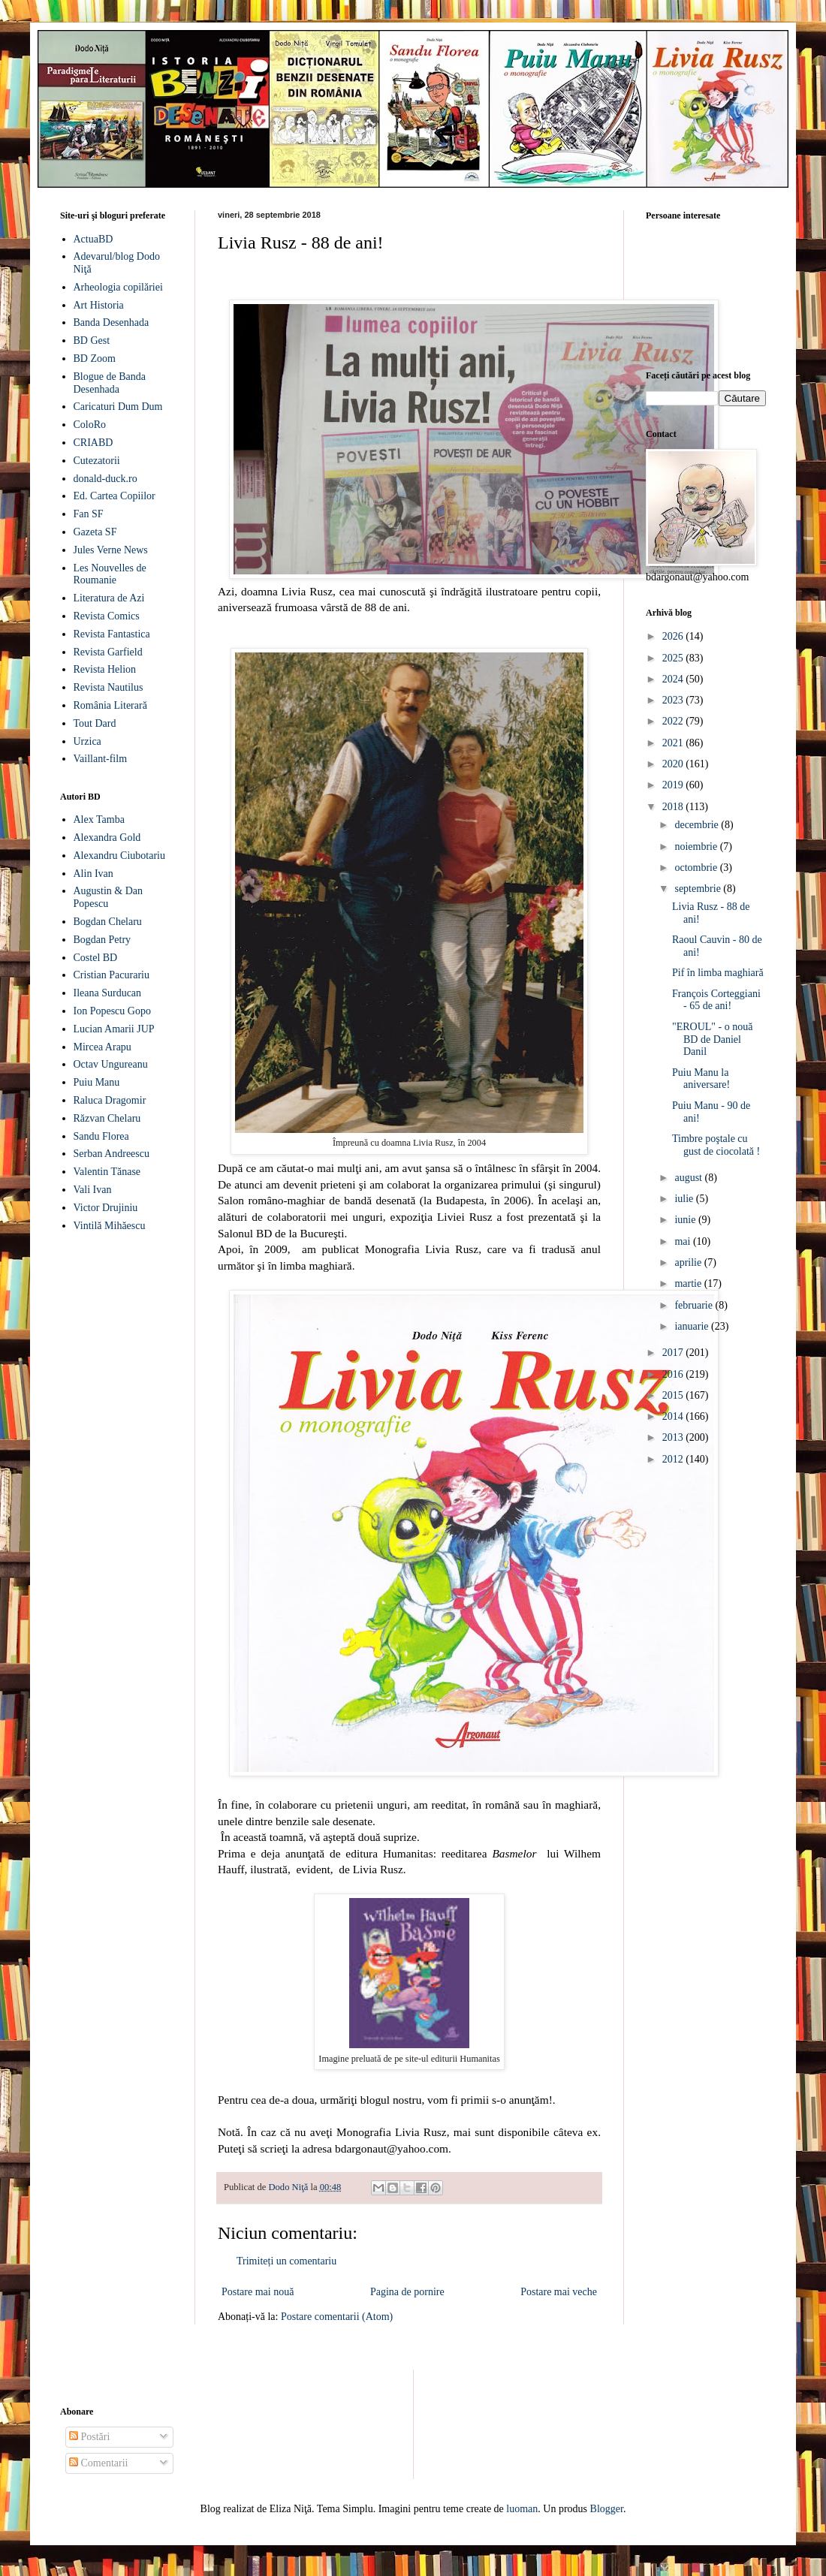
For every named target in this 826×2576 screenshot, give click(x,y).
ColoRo (90, 424)
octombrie (696, 867)
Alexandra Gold (107, 837)
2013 (674, 1437)
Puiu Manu (97, 1082)
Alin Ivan (93, 873)
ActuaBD (93, 239)
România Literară (110, 705)
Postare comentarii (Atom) (337, 2316)
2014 (674, 1416)
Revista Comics (107, 616)
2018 (674, 806)
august (689, 1177)
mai (683, 1241)
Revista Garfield (108, 652)
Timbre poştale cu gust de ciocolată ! (716, 1145)
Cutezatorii (97, 460)
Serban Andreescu (111, 1153)
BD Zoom (95, 358)
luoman (522, 2508)
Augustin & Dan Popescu (108, 897)
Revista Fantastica (112, 634)
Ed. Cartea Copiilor (114, 496)
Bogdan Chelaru (108, 921)
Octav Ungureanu (111, 1064)
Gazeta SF (95, 532)
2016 (674, 1374)
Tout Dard (95, 723)
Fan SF (89, 514)
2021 (674, 743)
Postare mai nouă (258, 2291)
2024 (674, 679)
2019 (674, 785)
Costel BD (96, 957)
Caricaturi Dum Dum (118, 406)
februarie (694, 1305)
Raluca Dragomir (110, 1100)
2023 (674, 700)
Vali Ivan (93, 1189)
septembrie (698, 888)
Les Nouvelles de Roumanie (110, 574)
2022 (674, 721)
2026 (674, 636)
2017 (674, 1352)
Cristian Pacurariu (111, 975)
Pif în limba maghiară (718, 972)
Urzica (87, 741)
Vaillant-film (101, 758)
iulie (684, 1198)
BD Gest (92, 340)
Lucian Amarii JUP (114, 1029)
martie (689, 1283)
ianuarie (692, 1326)
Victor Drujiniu (106, 1207)
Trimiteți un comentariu (286, 2261)
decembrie (697, 824)
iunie (686, 1219)
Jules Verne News (111, 550)
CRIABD (93, 442)
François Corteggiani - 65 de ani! (716, 1000)
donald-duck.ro (105, 478)
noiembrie (696, 846)
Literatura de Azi (109, 598)
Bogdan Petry (102, 939)
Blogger (606, 2508)
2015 (674, 1395)
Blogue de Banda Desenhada (110, 383)
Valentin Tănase (107, 1171)
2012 (674, 1459)
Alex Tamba (99, 819)
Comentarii (98, 2463)
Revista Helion (105, 669)
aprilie (689, 1262)
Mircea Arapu (102, 1047)
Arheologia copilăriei (118, 287)
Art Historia (99, 305)
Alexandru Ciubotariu (119, 855)
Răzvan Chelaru (107, 1118)
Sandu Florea (101, 1136)
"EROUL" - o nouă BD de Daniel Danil (712, 1039)
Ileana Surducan (108, 993)
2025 (674, 658)
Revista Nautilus (108, 687)
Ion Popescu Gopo (112, 1011)
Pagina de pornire (407, 2291)
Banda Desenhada (111, 322)
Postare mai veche (558, 2291)
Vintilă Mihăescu (110, 1225)
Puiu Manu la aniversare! (701, 1079)
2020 (674, 764)
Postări (89, 2436)
